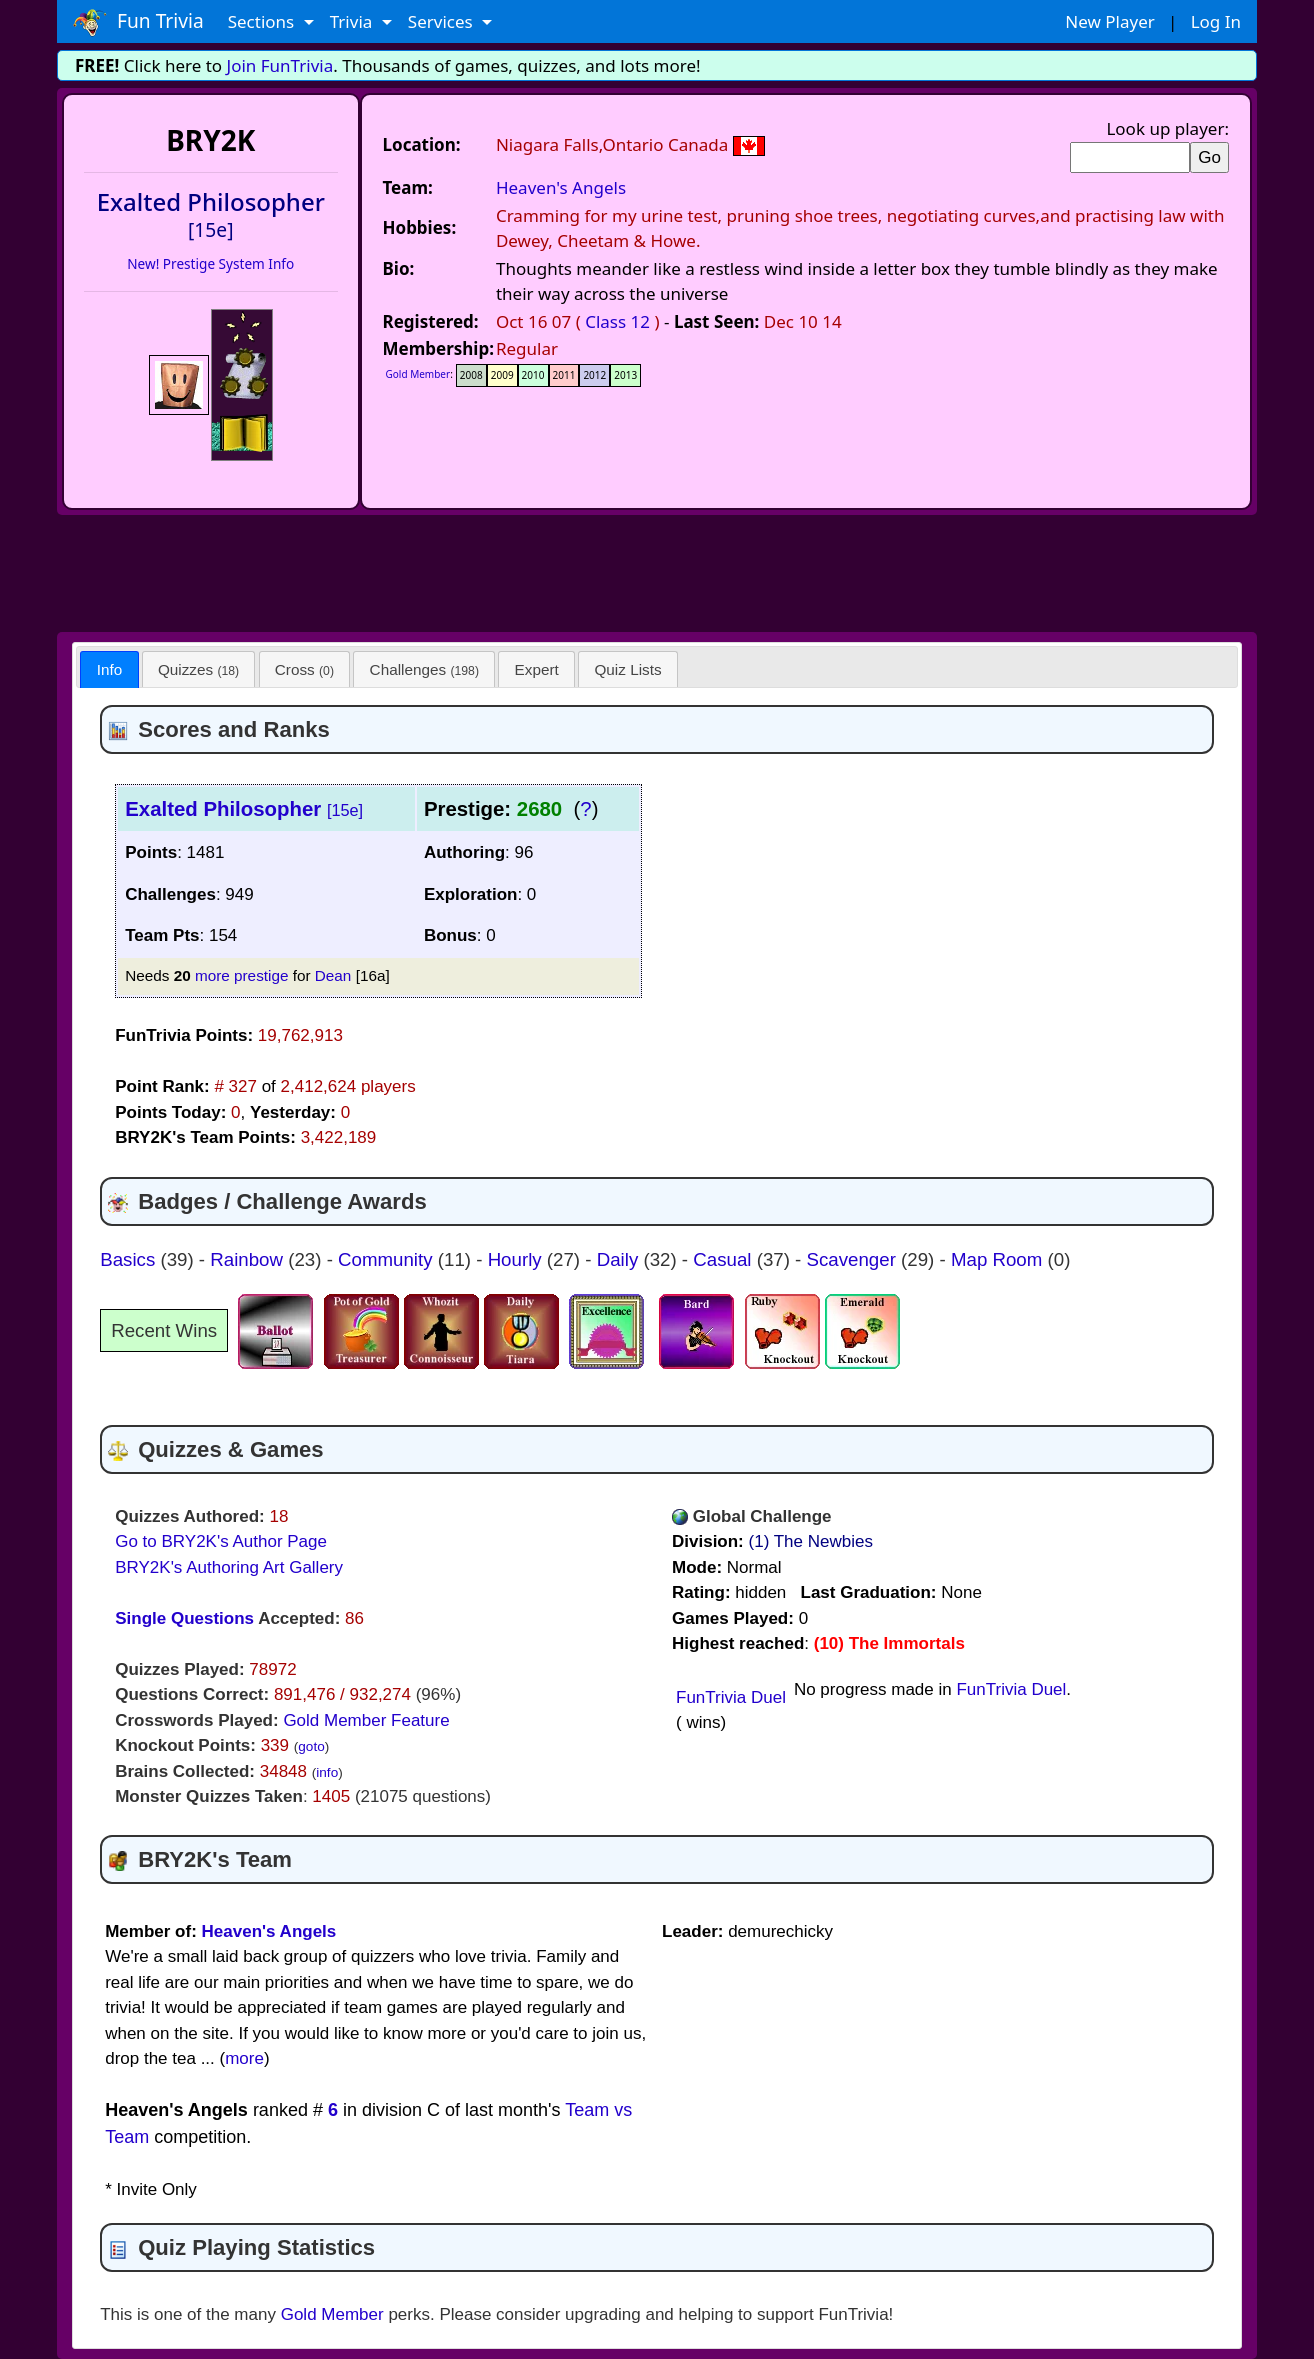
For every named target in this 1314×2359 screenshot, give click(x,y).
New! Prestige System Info (210, 263)
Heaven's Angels (561, 187)
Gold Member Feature (366, 1720)
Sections (263, 21)
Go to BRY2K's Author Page (221, 1541)
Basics (130, 1259)
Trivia (353, 21)
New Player (1109, 21)
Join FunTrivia (280, 65)
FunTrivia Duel (731, 1697)
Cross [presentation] (304, 669)
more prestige (242, 975)
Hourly (517, 1259)
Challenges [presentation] (424, 669)
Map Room (999, 1259)
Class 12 (617, 321)
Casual (724, 1259)
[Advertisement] (657, 570)
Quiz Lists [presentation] (627, 669)
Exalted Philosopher (244, 809)
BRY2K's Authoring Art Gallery (229, 1567)
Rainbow (249, 1259)
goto (311, 1746)
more (244, 2058)
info (327, 1772)
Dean (333, 975)
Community (388, 1259)
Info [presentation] (110, 669)
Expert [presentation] (537, 669)
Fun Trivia (138, 22)
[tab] (109, 669)
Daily (620, 1259)
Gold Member (418, 374)
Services (442, 21)
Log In (1216, 21)
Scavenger (854, 1259)
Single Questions (184, 1618)
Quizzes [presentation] (198, 669)
